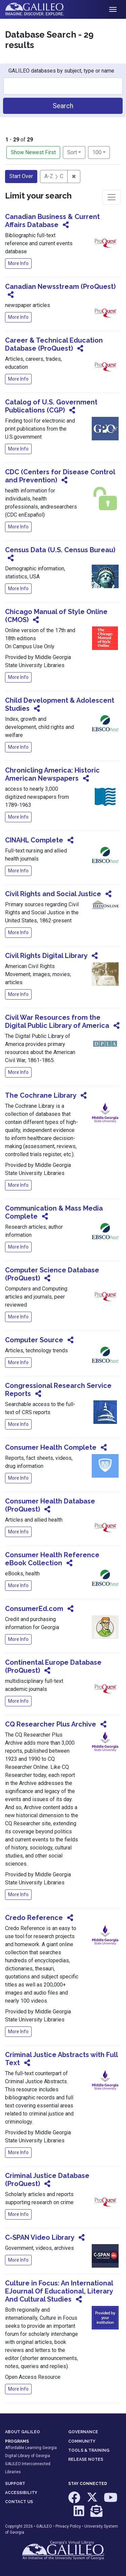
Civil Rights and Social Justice (53, 894)
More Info (18, 263)
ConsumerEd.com (34, 1609)
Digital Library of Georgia (27, 2455)
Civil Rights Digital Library (46, 956)
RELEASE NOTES (85, 2459)
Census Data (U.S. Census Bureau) (60, 550)
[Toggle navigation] (113, 9)
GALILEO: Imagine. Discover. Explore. (39, 9)
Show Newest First (33, 152)
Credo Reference (34, 1918)
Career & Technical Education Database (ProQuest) (54, 344)
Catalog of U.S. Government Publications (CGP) (51, 406)
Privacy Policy (68, 2526)
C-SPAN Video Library (39, 2237)
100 (101, 152)
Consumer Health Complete (50, 1447)
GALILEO (44, 2526)
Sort (72, 152)
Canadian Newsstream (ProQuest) (60, 286)
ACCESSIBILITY (21, 2492)
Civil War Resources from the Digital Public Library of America (57, 1021)
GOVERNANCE (83, 2432)
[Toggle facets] (111, 197)
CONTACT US (19, 2501)
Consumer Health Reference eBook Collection (52, 1559)
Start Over (21, 176)
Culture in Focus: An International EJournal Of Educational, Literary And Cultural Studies (59, 2291)
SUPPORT (15, 2483)
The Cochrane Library (40, 1095)
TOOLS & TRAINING (89, 2450)
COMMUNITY (81, 2441)
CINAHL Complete (34, 840)
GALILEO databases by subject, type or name (61, 71)
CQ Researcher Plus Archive (50, 1724)
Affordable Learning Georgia (31, 2447)
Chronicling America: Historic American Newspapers (52, 774)
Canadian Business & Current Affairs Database (52, 221)
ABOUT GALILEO (22, 2432)
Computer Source (34, 1340)
